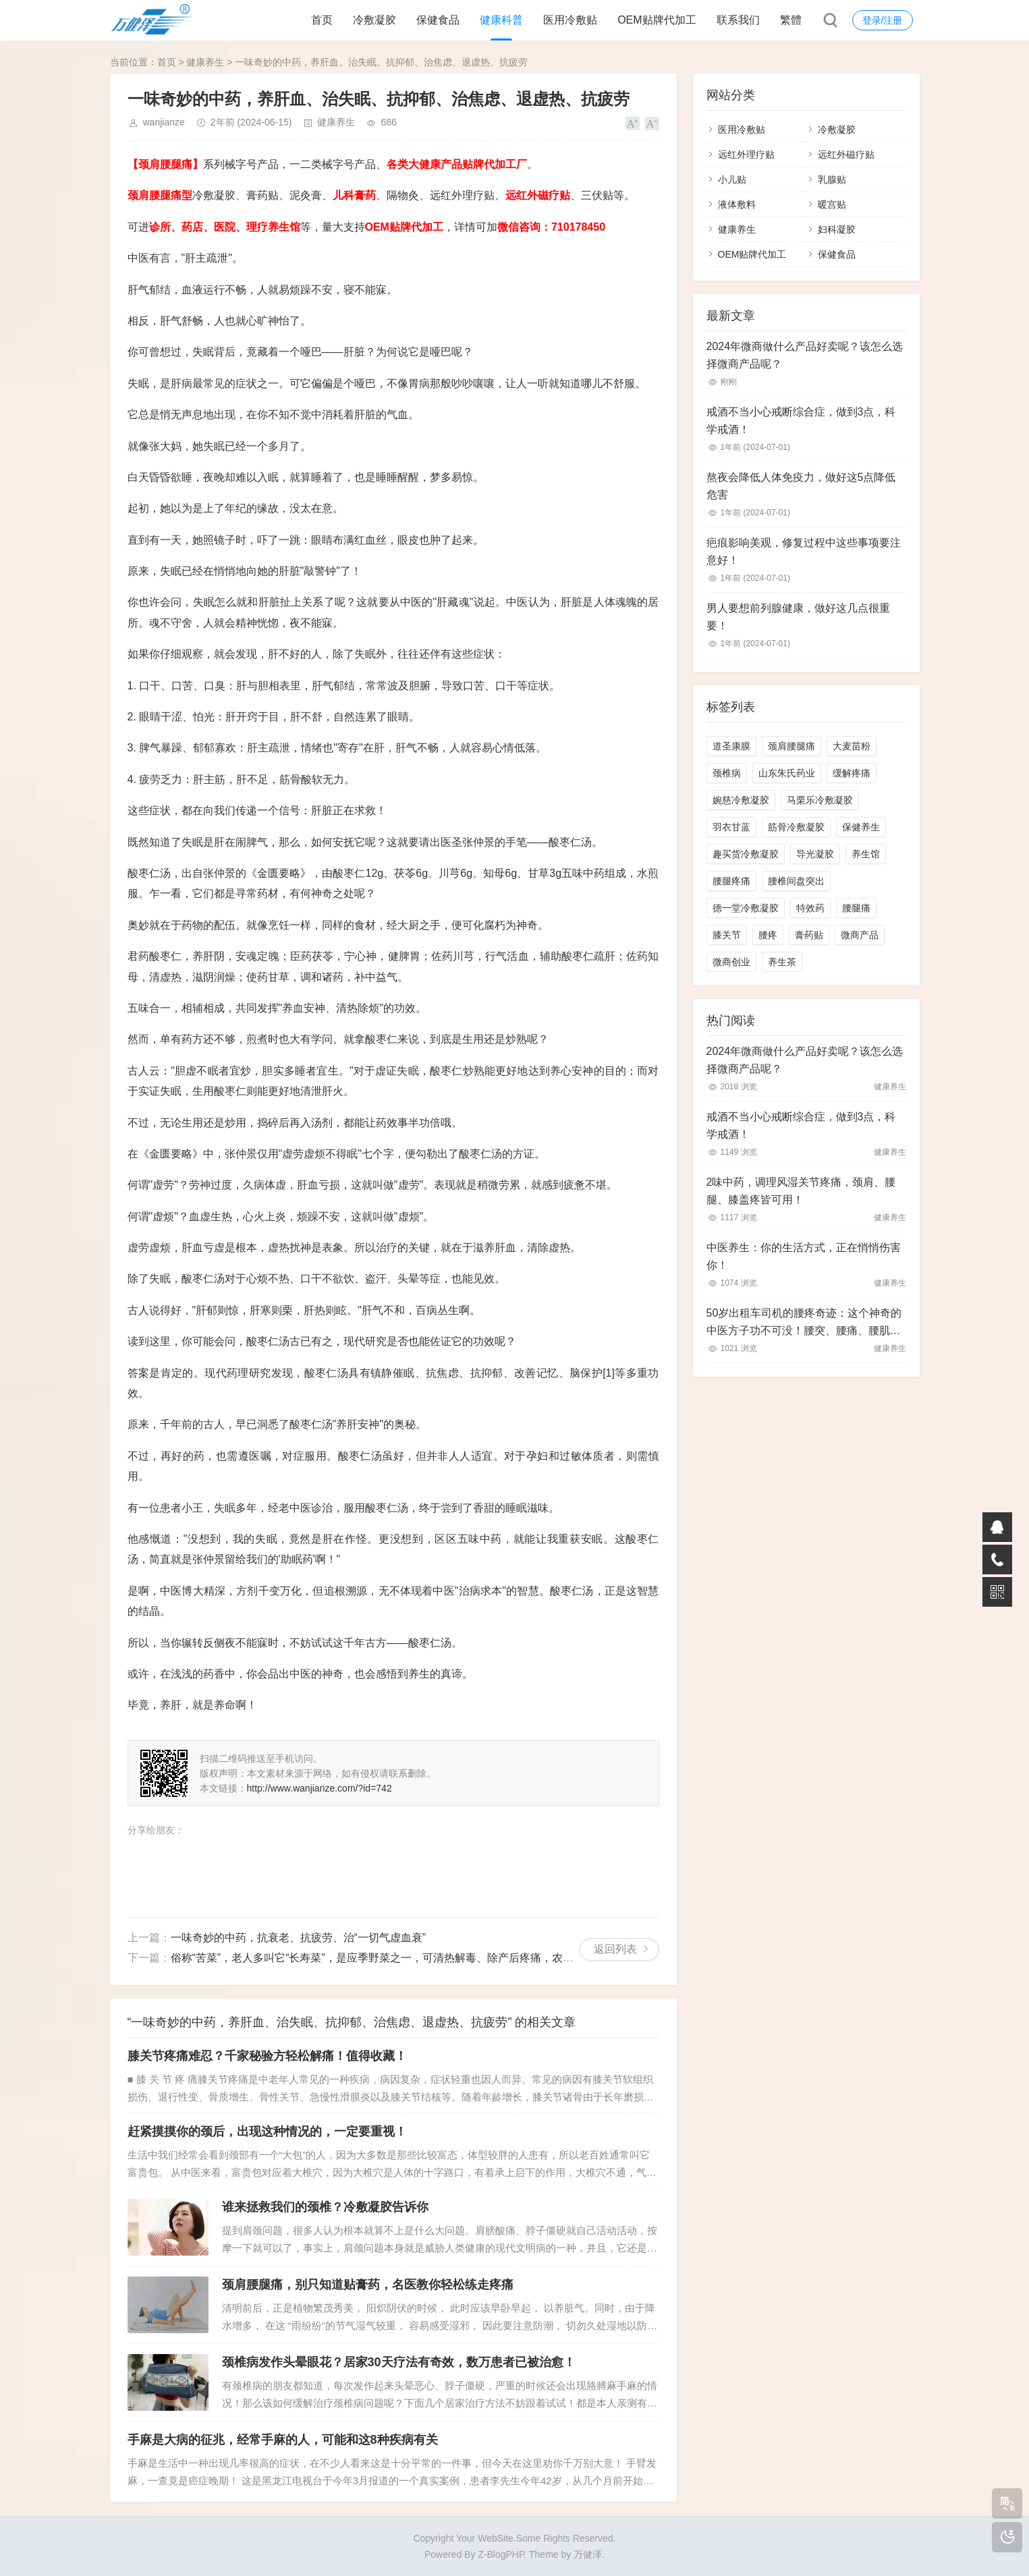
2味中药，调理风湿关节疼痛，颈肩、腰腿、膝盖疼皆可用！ (801, 1190)
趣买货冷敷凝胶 (746, 854)
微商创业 (731, 961)
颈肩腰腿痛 (791, 746)
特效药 (810, 908)
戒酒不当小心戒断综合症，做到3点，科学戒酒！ (801, 420)
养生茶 (782, 961)
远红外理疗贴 (746, 154)
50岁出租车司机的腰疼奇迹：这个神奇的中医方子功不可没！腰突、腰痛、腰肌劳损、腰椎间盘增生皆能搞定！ (804, 1323)
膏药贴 (809, 934)
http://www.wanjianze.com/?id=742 (319, 1788)
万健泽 (588, 2554)
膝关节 (727, 934)
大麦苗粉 (851, 746)
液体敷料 (737, 204)
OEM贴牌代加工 (656, 20)
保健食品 (438, 20)
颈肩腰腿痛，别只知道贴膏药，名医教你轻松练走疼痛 (367, 2284)
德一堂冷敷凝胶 (746, 908)
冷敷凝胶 (374, 20)
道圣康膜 (731, 746)
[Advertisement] (384, 1870)
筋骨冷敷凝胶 (796, 827)
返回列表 (615, 1949)
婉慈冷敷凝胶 (741, 800)
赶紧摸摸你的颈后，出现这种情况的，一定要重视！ (267, 2131)
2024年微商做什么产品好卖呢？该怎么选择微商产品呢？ (804, 355)
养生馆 (866, 854)
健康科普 (501, 20)
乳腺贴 (832, 179)
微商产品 (860, 934)
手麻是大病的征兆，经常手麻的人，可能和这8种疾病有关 (283, 2439)
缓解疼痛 (851, 773)
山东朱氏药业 (786, 773)
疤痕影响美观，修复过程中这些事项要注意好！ (803, 551)
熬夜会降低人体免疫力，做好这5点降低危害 (801, 485)
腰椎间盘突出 (796, 881)
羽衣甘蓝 (731, 827)
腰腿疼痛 (731, 881)
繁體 (791, 20)
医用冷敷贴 (570, 20)
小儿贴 (732, 179)
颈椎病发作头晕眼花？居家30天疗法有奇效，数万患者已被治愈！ (399, 2362)
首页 (322, 20)
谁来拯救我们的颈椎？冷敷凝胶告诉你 (325, 2207)
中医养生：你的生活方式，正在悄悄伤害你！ (803, 1256)
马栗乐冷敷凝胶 (820, 800)
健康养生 (205, 62)
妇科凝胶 (837, 229)
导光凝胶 (815, 854)
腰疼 (767, 934)
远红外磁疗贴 (846, 154)
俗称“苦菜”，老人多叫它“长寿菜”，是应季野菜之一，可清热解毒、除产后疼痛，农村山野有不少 (399, 1958)
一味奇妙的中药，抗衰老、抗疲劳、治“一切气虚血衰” (298, 1937)
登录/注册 (882, 20)
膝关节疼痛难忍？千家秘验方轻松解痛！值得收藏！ (267, 2056)
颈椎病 (727, 773)
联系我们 (738, 20)
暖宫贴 (832, 204)
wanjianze (164, 122)
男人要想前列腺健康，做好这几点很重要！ (798, 616)
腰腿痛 (856, 908)
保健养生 (861, 827)
